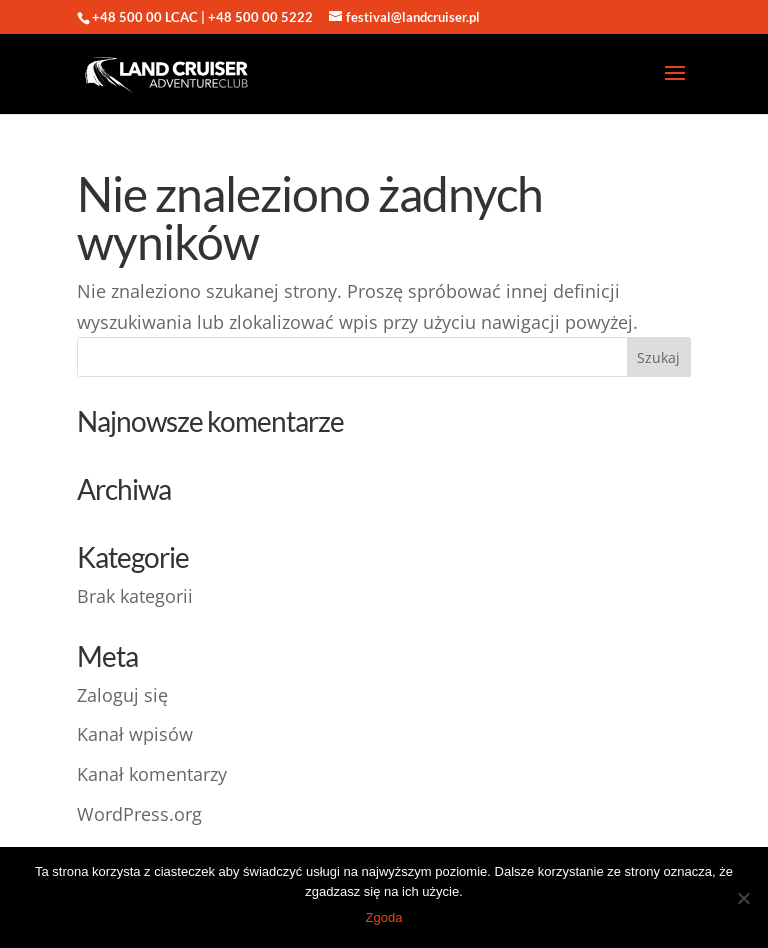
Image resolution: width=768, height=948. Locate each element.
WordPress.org (139, 814)
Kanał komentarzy (152, 774)
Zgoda (384, 917)
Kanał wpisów (135, 734)
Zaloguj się (122, 695)
